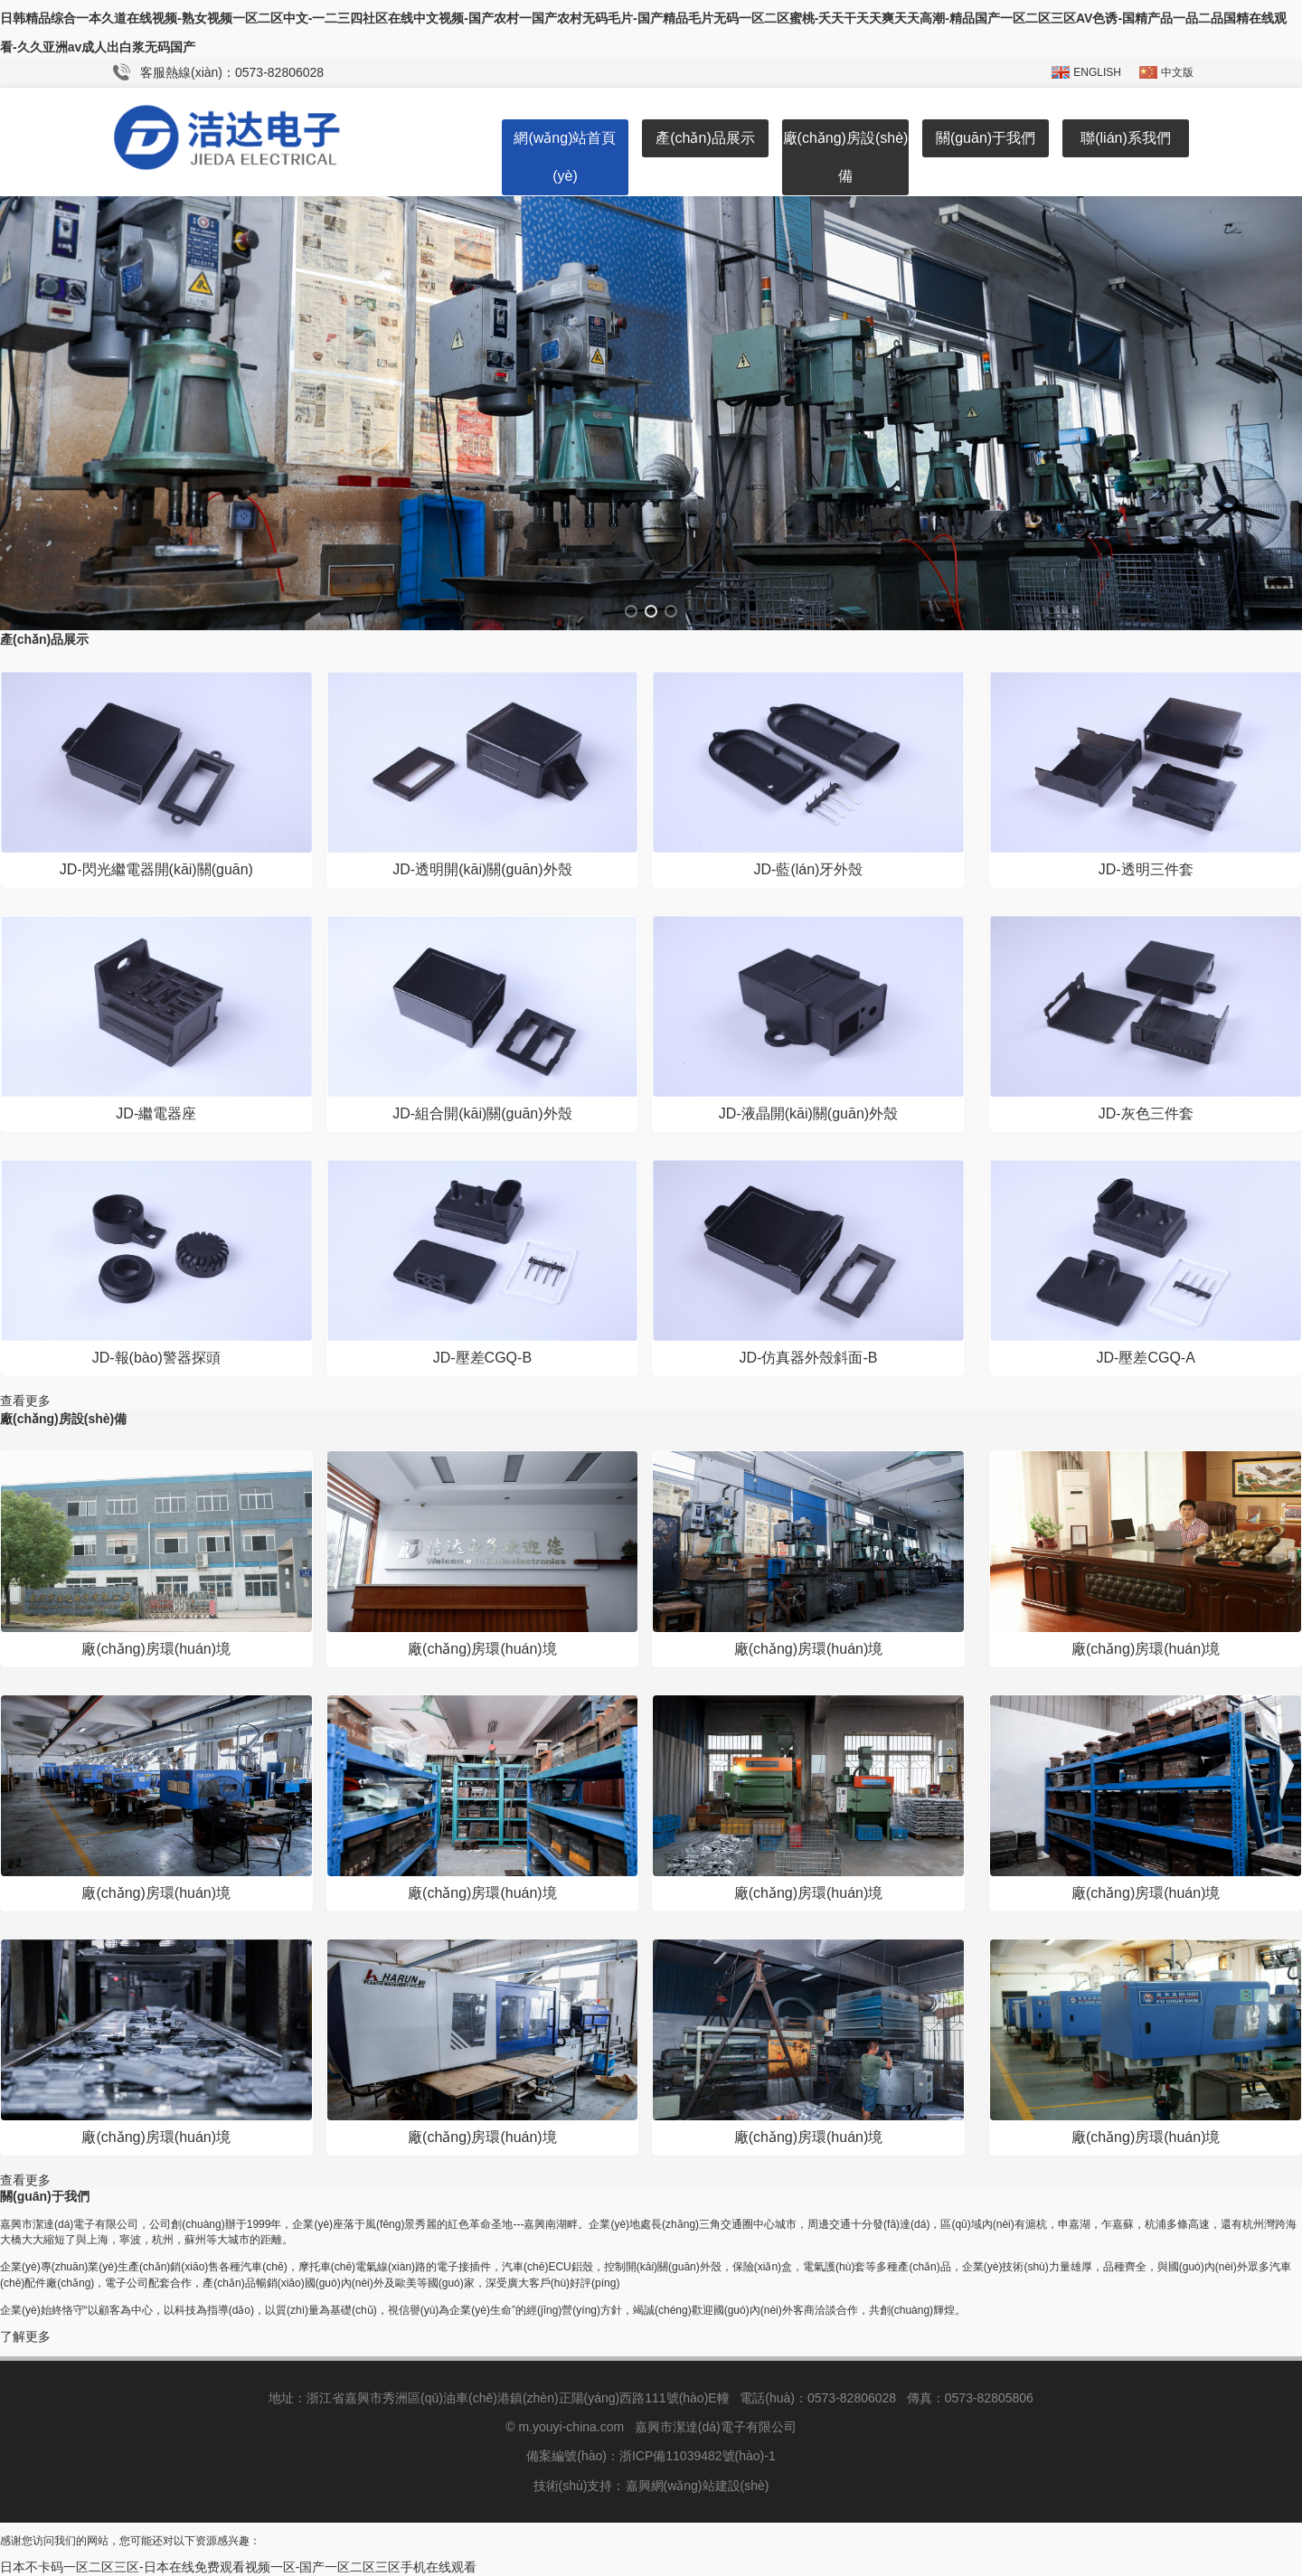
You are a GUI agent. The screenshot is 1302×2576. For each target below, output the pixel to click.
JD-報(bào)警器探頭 (156, 1357)
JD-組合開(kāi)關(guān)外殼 (481, 1113)
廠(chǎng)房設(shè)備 (846, 157)
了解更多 (25, 2336)
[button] (631, 611)
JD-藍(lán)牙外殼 (808, 869)
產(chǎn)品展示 (705, 138)
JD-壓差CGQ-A (1146, 1357)
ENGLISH (1097, 72)
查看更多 (25, 1400)
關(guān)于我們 (985, 138)
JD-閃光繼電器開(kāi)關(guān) (156, 869)
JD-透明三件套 (1146, 869)
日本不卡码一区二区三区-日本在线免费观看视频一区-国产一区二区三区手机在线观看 (238, 2567)
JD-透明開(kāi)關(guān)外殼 (481, 869)
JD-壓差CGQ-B (482, 1357)
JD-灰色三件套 (1146, 1113)
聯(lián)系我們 (1125, 138)
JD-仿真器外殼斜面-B (809, 1357)
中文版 (1177, 72)
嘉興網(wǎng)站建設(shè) (697, 2485)
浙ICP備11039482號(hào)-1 (697, 2456)
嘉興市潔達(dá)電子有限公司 (716, 2427)
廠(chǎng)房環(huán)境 (156, 1648)
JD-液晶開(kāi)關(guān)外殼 (808, 1113)
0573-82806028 (851, 2398)
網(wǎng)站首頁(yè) (565, 157)
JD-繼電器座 (156, 1113)
